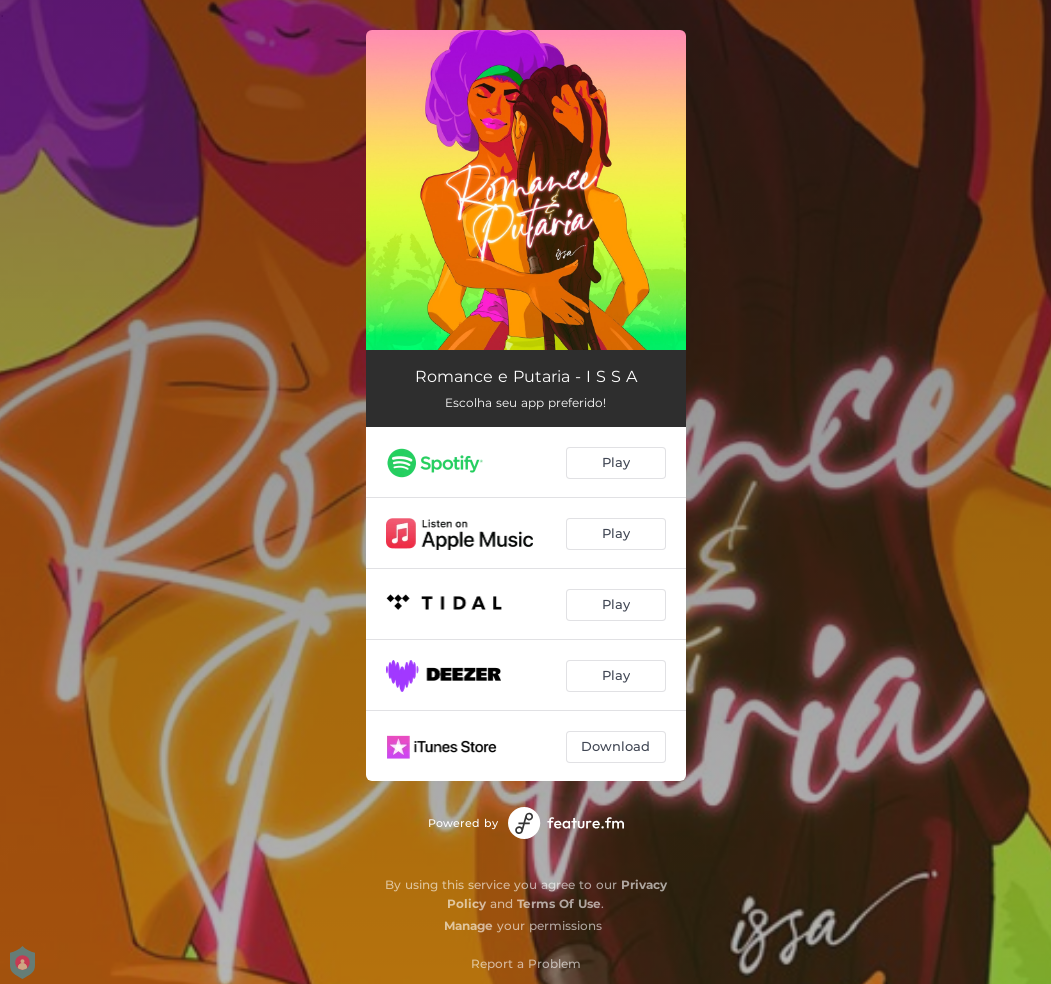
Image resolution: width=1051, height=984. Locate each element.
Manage (468, 925)
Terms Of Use (559, 903)
